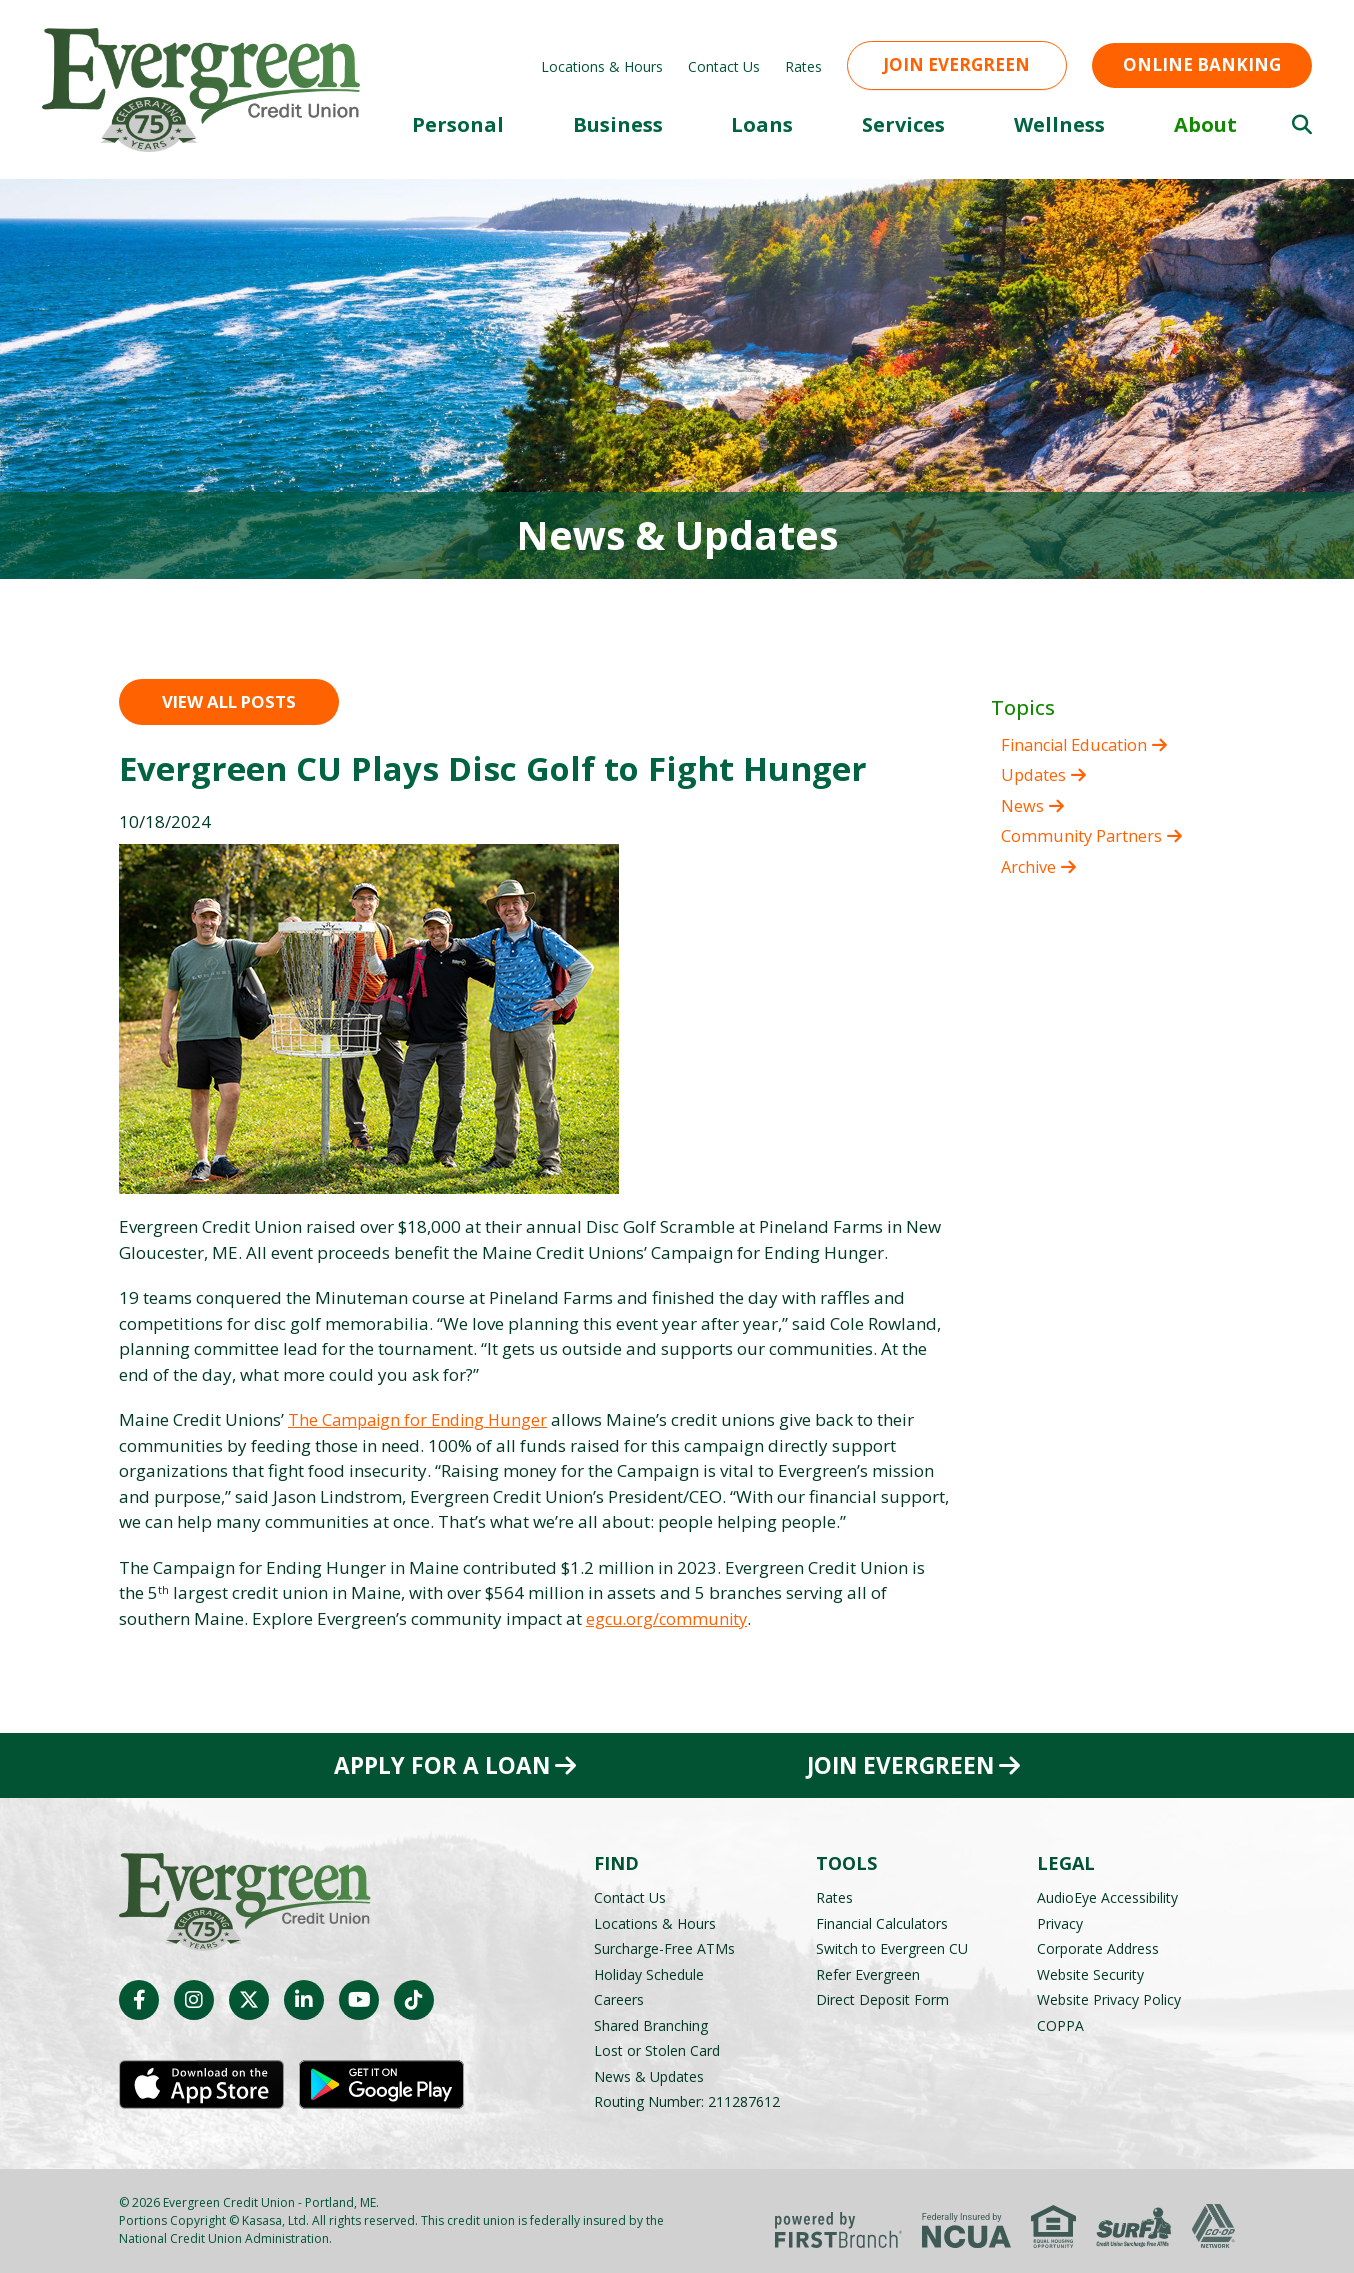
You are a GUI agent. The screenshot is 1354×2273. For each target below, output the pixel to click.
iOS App (201, 2085)
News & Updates (649, 2076)
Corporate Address (1098, 1948)
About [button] (1205, 124)
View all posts (229, 701)
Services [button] (903, 124)
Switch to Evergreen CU (892, 1948)
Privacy (1060, 1923)
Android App (381, 2085)
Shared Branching (651, 2025)
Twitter (249, 2000)
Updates (1035, 774)
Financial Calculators (882, 1923)
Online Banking (1202, 64)
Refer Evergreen (868, 1974)
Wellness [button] (1059, 124)
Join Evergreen (956, 64)
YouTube (359, 2000)
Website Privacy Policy (1109, 1999)
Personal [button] (458, 124)
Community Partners (1083, 835)
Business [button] (618, 124)
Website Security (1090, 1974)
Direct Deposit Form (882, 1999)
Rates (803, 66)
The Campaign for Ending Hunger (421, 1419)
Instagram (194, 2000)
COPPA (1060, 2025)
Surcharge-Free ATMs (664, 1948)
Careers (619, 1999)
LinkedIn (304, 2000)
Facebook (139, 2000)
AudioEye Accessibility (1107, 1897)
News (1022, 805)
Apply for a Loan (440, 1765)
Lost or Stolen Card (657, 2050)
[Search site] (1302, 125)
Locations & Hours (602, 66)
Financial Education (1079, 744)
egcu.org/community (669, 1618)
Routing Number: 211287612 (687, 2101)
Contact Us (724, 66)
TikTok (414, 2000)
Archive (1030, 866)
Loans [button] (762, 124)
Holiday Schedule (649, 1974)
